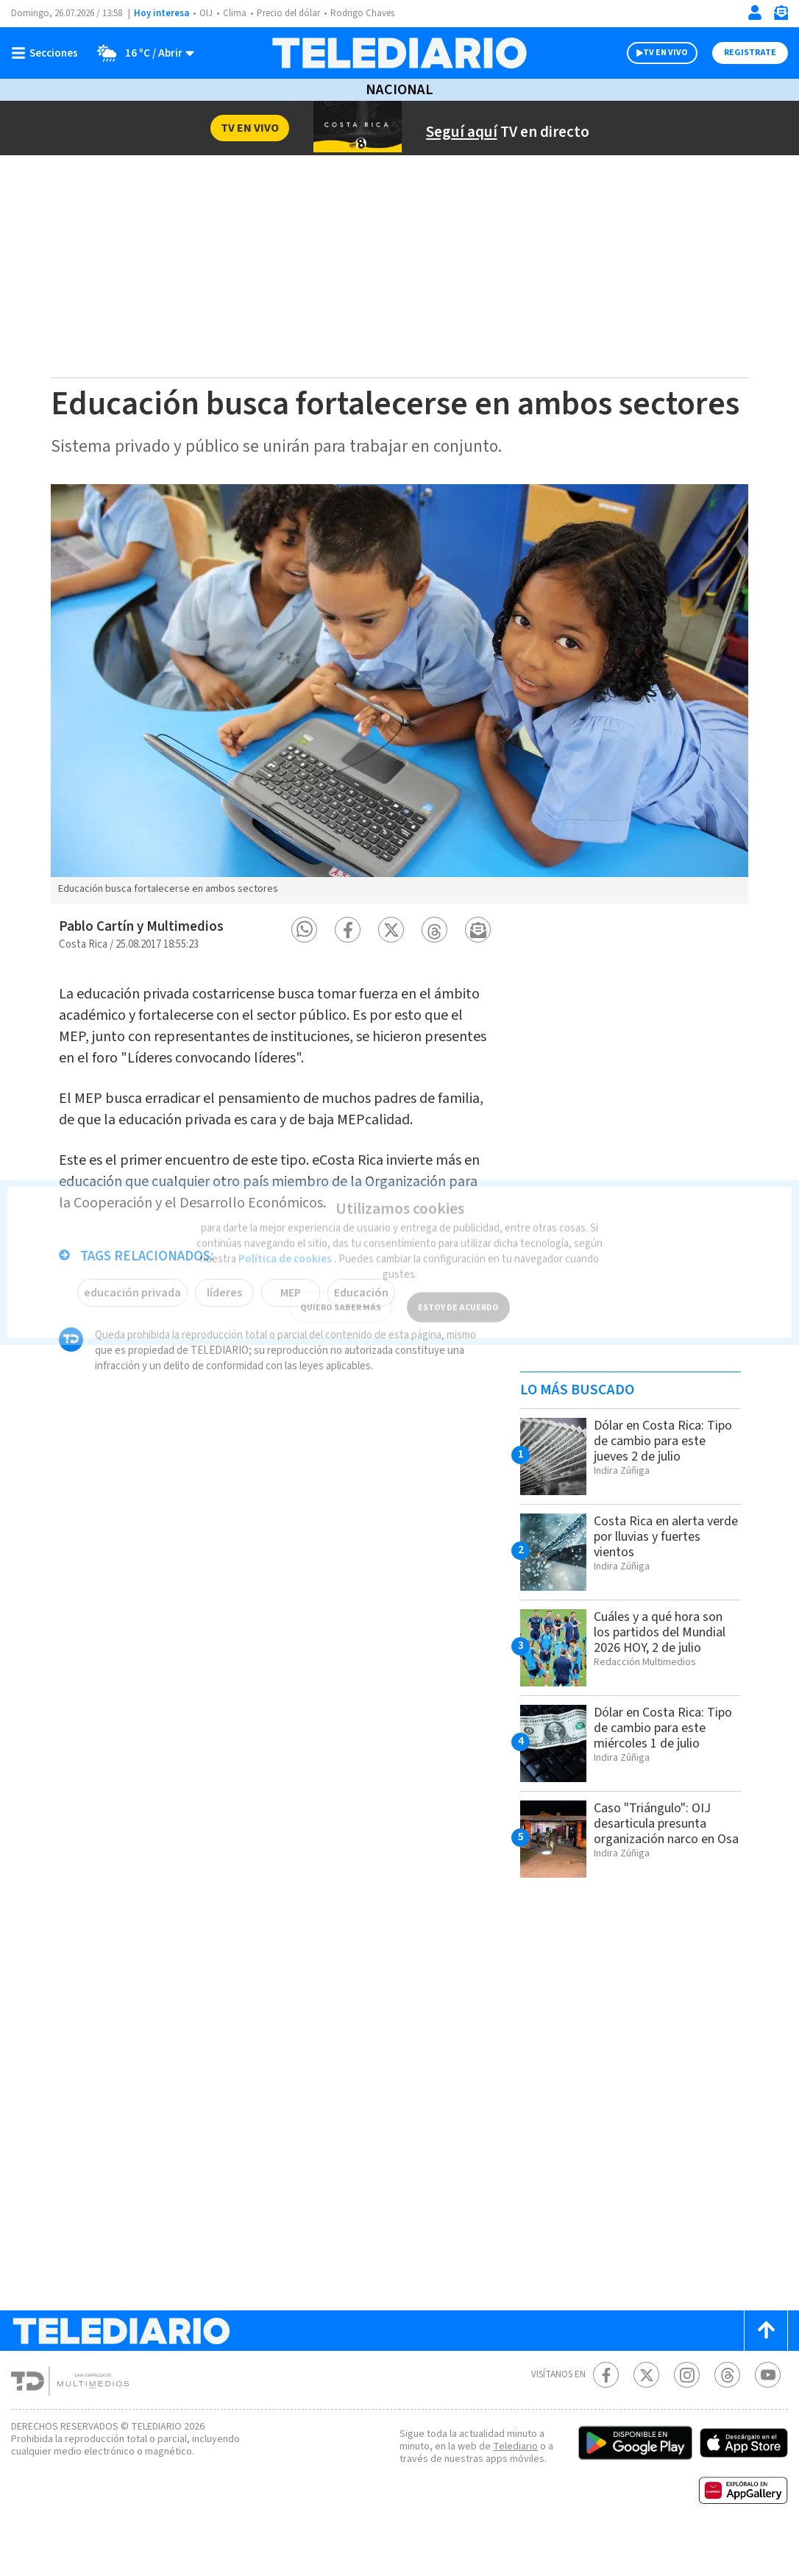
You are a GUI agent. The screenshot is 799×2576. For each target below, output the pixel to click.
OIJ (206, 13)
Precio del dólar (292, 13)
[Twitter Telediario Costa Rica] (646, 2411)
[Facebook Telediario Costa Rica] (606, 2411)
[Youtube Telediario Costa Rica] (768, 2411)
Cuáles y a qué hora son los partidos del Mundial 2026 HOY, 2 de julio (665, 1669)
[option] (399, 730)
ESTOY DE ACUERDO (458, 1289)
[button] (304, 966)
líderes (223, 1344)
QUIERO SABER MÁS (340, 1289)
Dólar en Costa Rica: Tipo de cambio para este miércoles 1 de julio (665, 1764)
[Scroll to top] (766, 2367)
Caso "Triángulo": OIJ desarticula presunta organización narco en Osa (659, 1867)
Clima (236, 13)
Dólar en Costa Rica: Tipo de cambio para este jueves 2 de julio (655, 1477)
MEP (289, 1344)
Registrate (748, 53)
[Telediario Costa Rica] (399, 53)
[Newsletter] (780, 16)
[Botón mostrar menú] (48, 53)
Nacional (399, 90)
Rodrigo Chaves (370, 13)
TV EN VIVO (652, 53)
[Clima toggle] (142, 53)
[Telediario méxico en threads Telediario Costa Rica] (727, 2411)
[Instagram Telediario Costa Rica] (687, 2411)
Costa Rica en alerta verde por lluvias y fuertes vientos (654, 1573)
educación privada (132, 1344)
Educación (360, 1344)
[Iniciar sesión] (754, 12)
